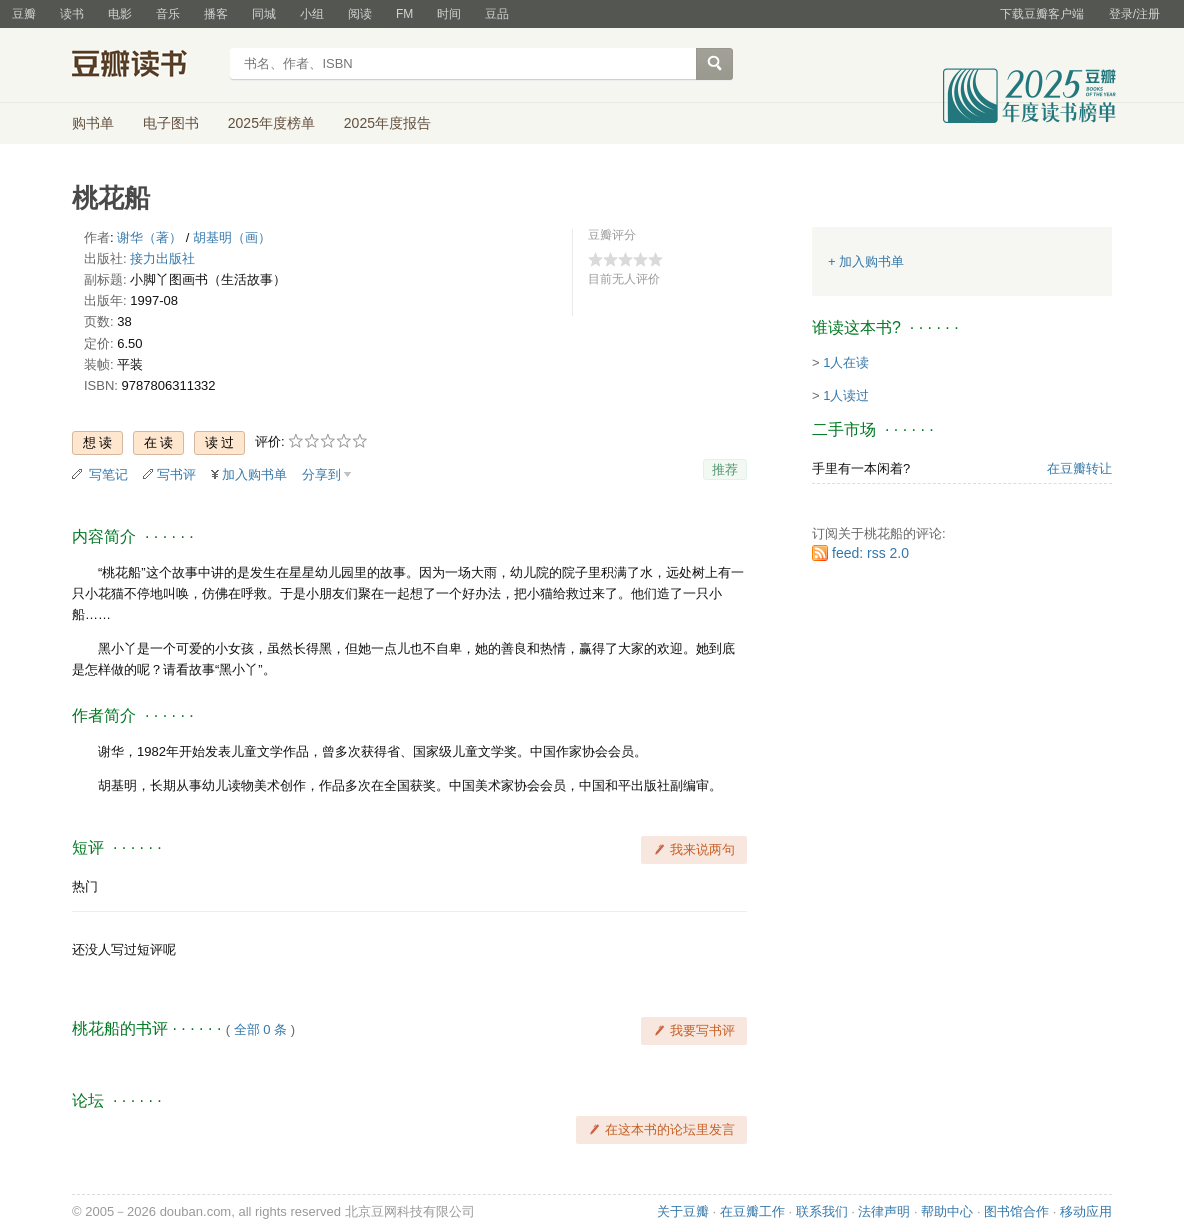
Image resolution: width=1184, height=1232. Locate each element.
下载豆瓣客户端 (1042, 14)
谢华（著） (149, 237)
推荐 (725, 469)
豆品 (497, 14)
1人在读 (846, 362)
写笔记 (108, 474)
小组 (312, 14)
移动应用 (1086, 1211)
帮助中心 (947, 1211)
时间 (449, 14)
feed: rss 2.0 (870, 553)
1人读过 (846, 395)
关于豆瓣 (683, 1211)
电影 (120, 14)
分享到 (321, 474)
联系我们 (822, 1211)
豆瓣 (24, 14)
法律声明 (884, 1211)
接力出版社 (162, 258)
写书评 (176, 474)
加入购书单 (254, 474)
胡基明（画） (232, 237)
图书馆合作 (1016, 1211)
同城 (264, 14)
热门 (85, 886)
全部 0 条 (260, 1029)
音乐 (168, 14)
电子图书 (171, 123)
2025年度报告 (387, 123)
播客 (216, 14)
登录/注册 (1134, 14)
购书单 (93, 123)
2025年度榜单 (271, 123)
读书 (72, 14)
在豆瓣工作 (752, 1211)
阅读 (360, 14)
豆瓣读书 (144, 66)
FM (404, 14)
